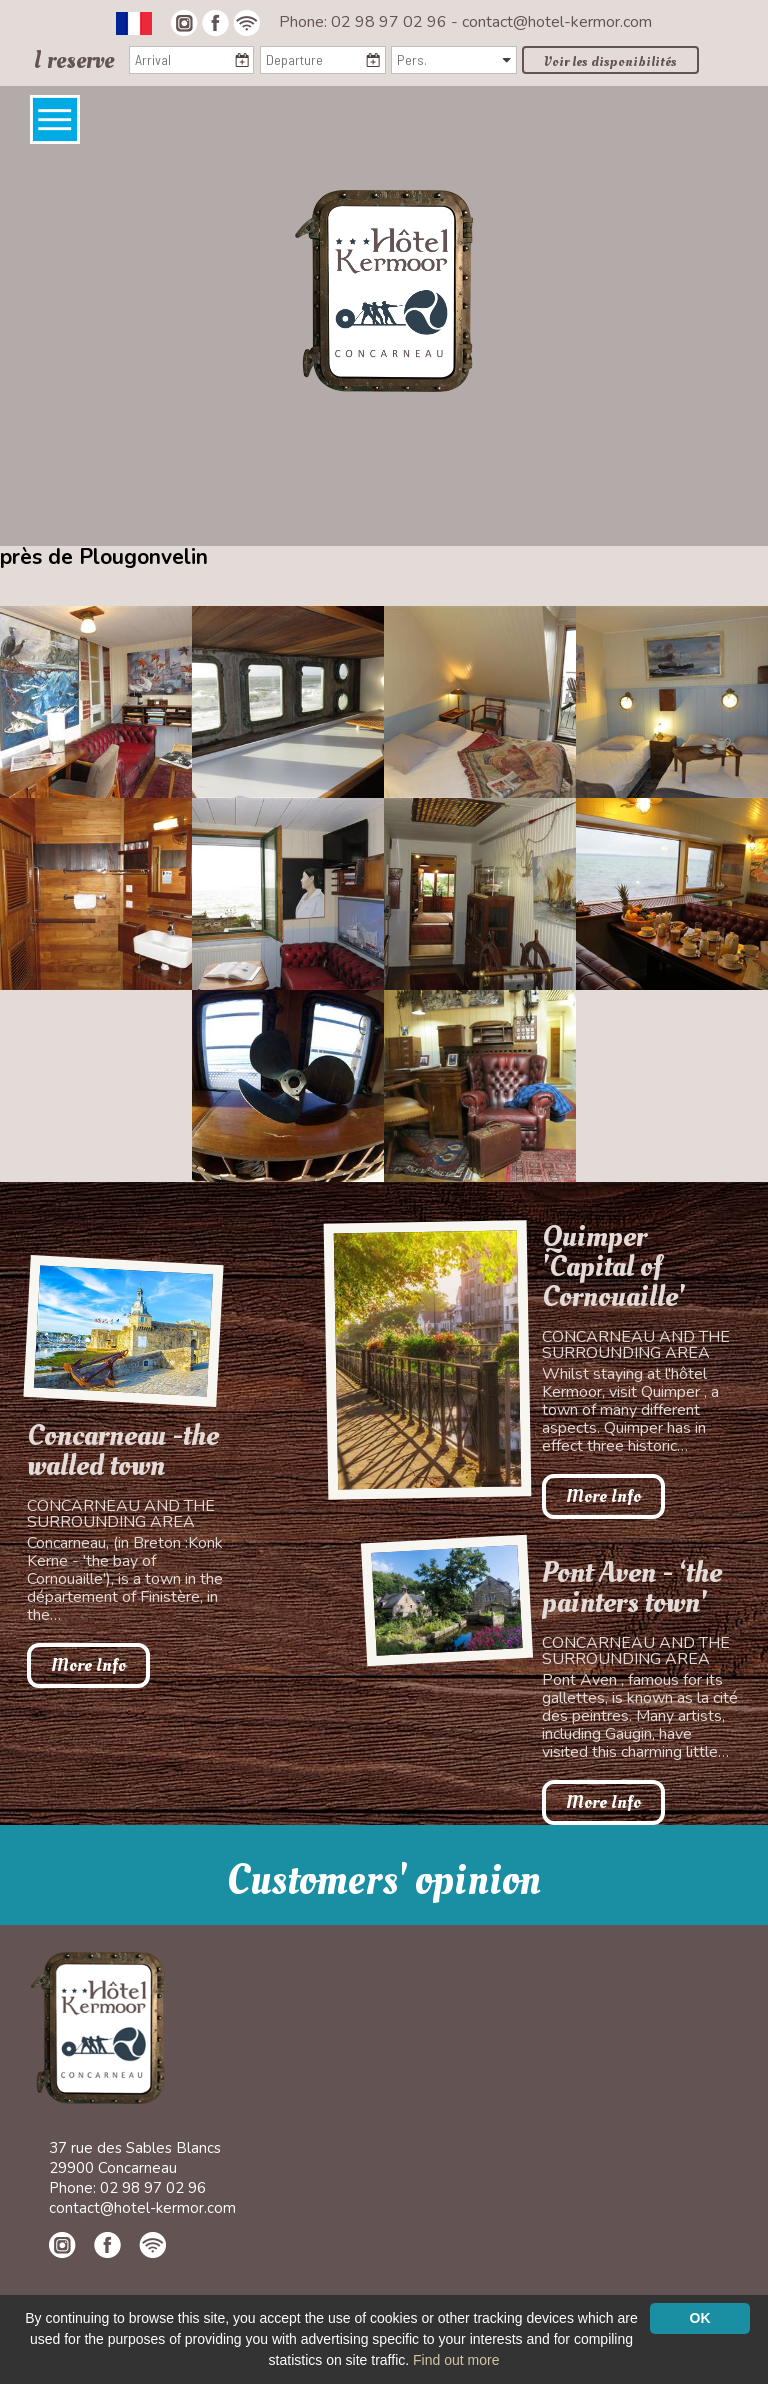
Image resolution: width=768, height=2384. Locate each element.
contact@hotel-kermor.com (557, 22)
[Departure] (322, 60)
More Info (88, 1665)
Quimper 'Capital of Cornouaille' (613, 1267)
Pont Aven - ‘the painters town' (632, 1588)
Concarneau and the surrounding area (121, 1514)
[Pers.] (453, 60)
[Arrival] (191, 60)
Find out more (456, 2360)
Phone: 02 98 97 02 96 (365, 22)
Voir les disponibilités (610, 61)
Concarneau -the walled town (123, 1451)
